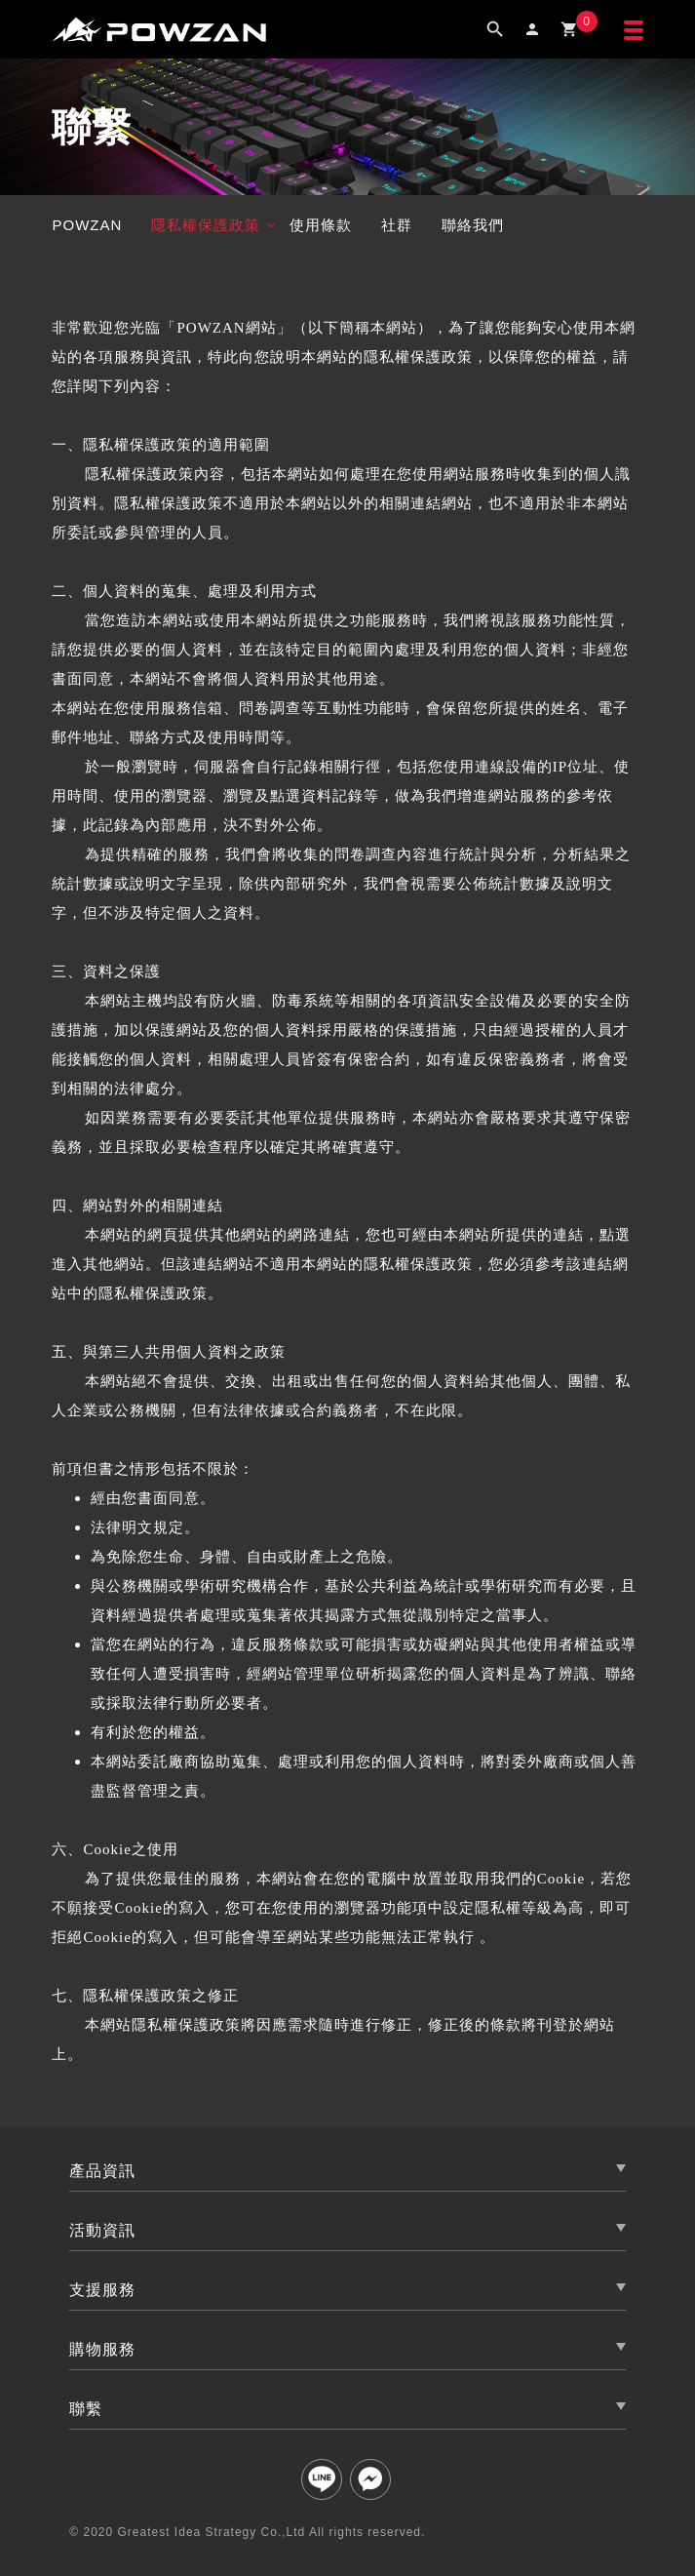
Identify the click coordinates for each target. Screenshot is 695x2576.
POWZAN (87, 225)
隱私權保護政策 (205, 225)
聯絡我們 (473, 225)
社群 (396, 225)
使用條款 (321, 225)
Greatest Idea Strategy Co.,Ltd (212, 2532)
